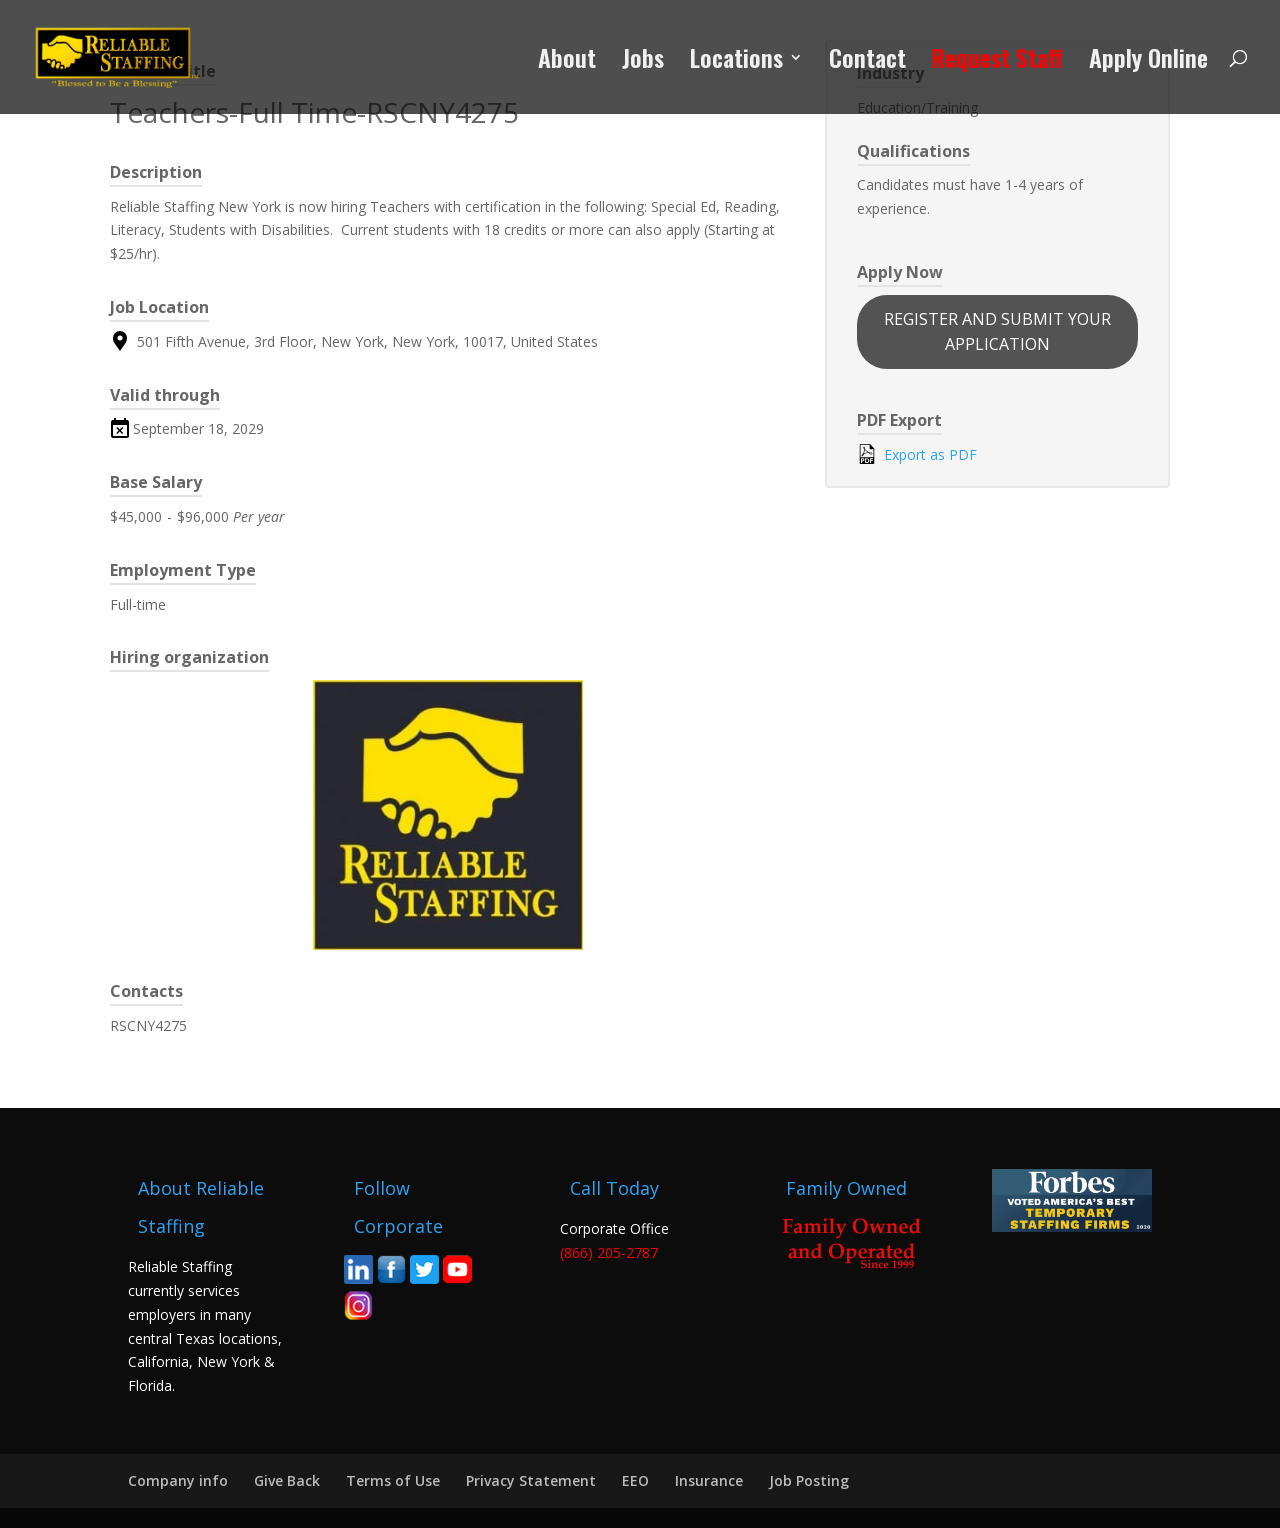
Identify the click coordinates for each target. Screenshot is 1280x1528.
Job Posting (809, 1480)
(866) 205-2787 (609, 1252)
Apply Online (1148, 62)
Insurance (709, 1480)
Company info (178, 1480)
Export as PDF (917, 454)
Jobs (643, 62)
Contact (867, 62)
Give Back (287, 1480)
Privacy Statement (531, 1480)
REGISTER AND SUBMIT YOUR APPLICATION (997, 331)
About (567, 62)
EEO (635, 1480)
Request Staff (997, 62)
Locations (736, 62)
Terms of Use (393, 1480)
